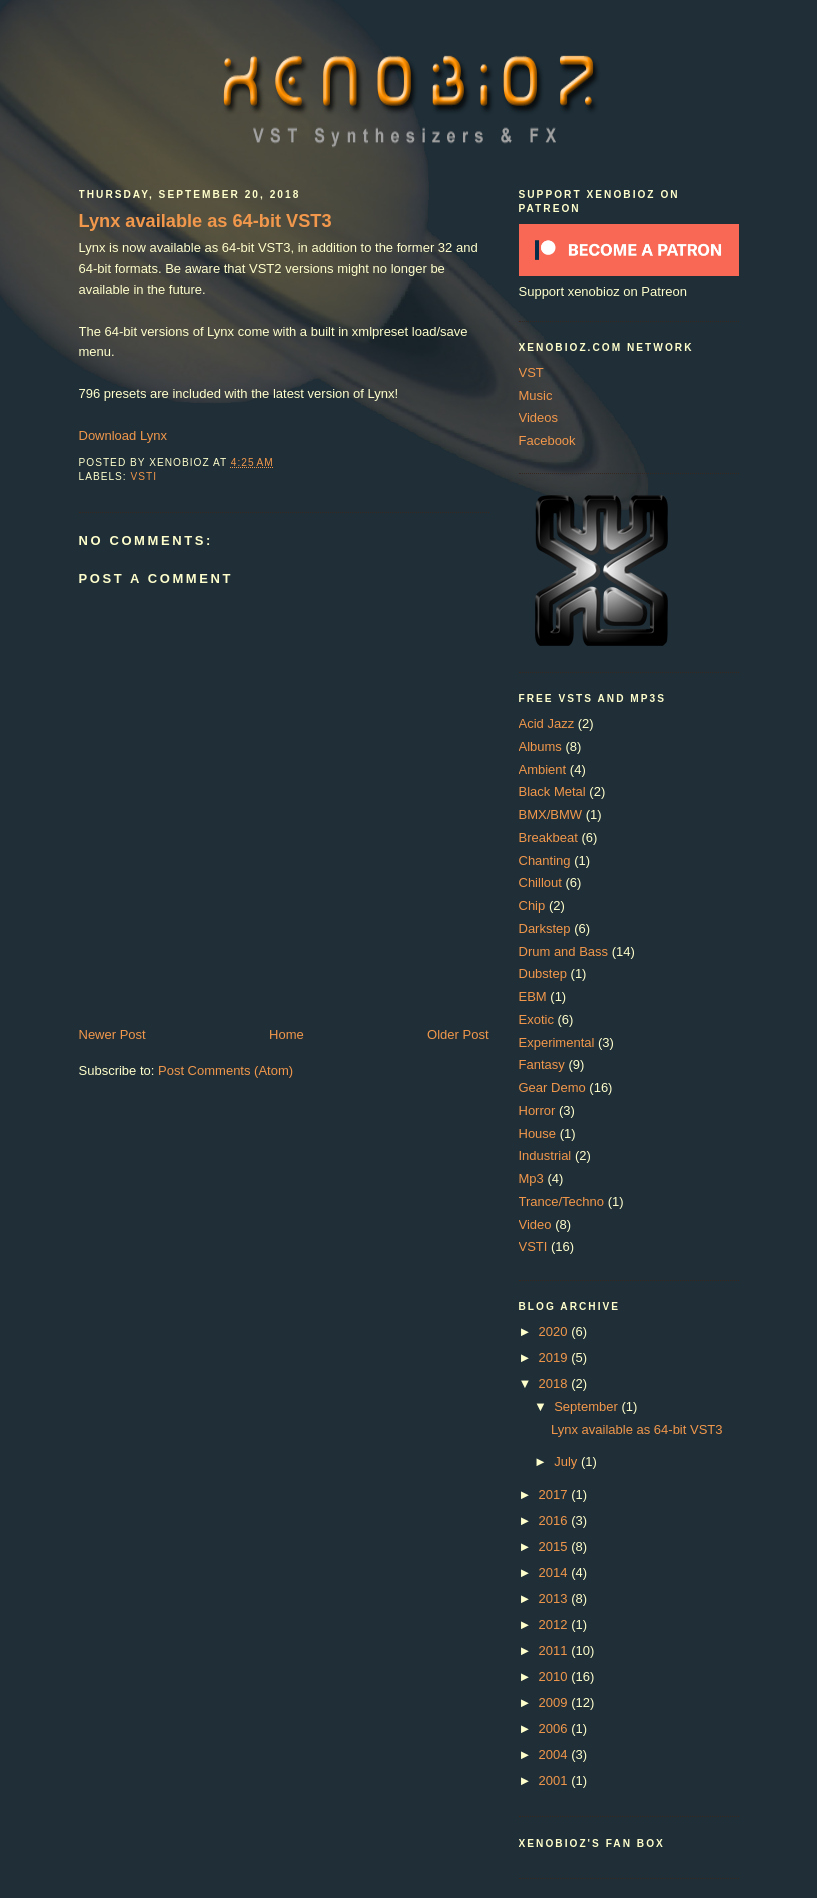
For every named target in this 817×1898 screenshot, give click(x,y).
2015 (555, 1546)
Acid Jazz (547, 723)
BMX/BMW (551, 814)
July (567, 1461)
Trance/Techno (562, 1201)
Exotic (536, 1019)
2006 (555, 1728)
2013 (555, 1598)
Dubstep (543, 973)
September (587, 1406)
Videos (539, 417)
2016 (555, 1520)
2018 (555, 1383)
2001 (555, 1780)
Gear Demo (552, 1087)
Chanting (545, 860)
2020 (555, 1331)
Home (286, 1034)
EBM (533, 996)
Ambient (543, 769)
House (538, 1133)
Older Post (457, 1034)
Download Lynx (123, 435)
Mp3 (531, 1178)
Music (536, 395)
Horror (537, 1110)
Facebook (547, 440)
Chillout (540, 882)
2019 (555, 1357)
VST (531, 372)
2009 (555, 1702)
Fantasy (542, 1064)
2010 (555, 1676)
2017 (555, 1494)
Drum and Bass (564, 951)
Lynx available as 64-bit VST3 (205, 221)
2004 (555, 1754)
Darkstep (545, 928)
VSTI (144, 476)
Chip (532, 905)
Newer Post (112, 1034)
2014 (555, 1572)
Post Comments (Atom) (225, 1070)
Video (535, 1224)
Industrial (545, 1155)
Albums (540, 746)
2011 (555, 1650)
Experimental (557, 1042)
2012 (555, 1624)
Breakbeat (548, 837)
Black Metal (552, 791)
